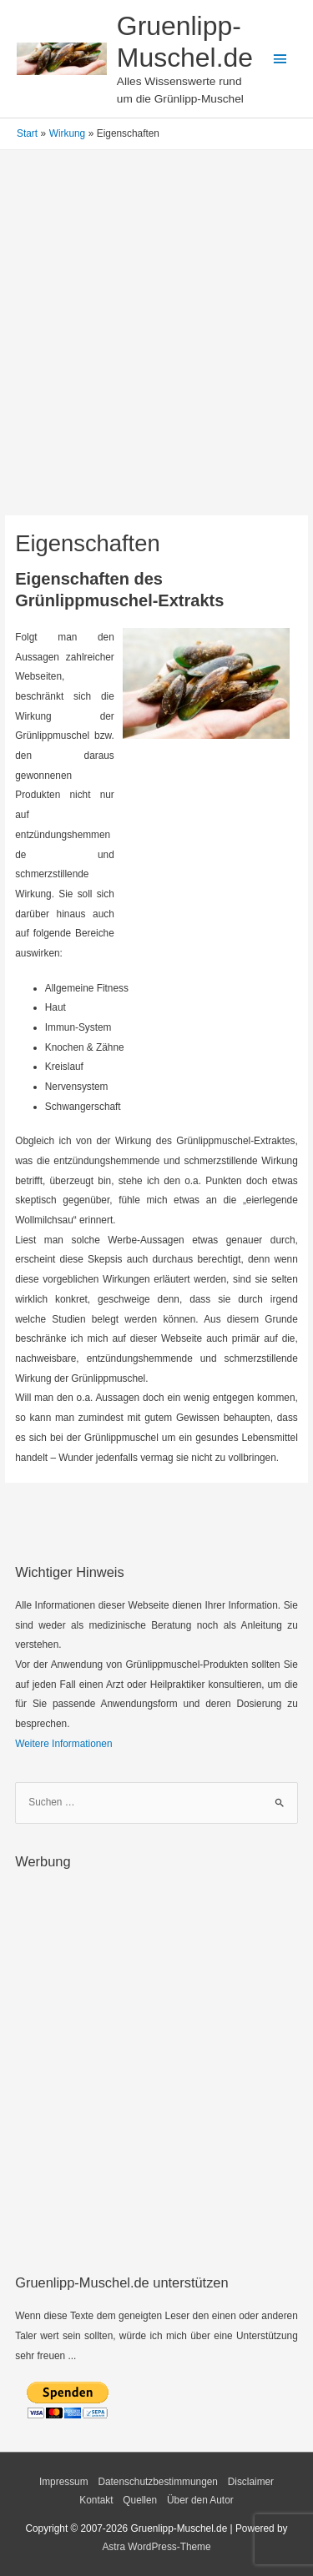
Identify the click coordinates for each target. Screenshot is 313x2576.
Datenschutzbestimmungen (158, 2482)
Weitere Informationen (63, 1744)
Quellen (140, 2500)
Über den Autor (200, 2500)
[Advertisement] (156, 352)
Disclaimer (251, 2482)
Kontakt (96, 2500)
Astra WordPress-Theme (156, 2547)
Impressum (63, 2482)
